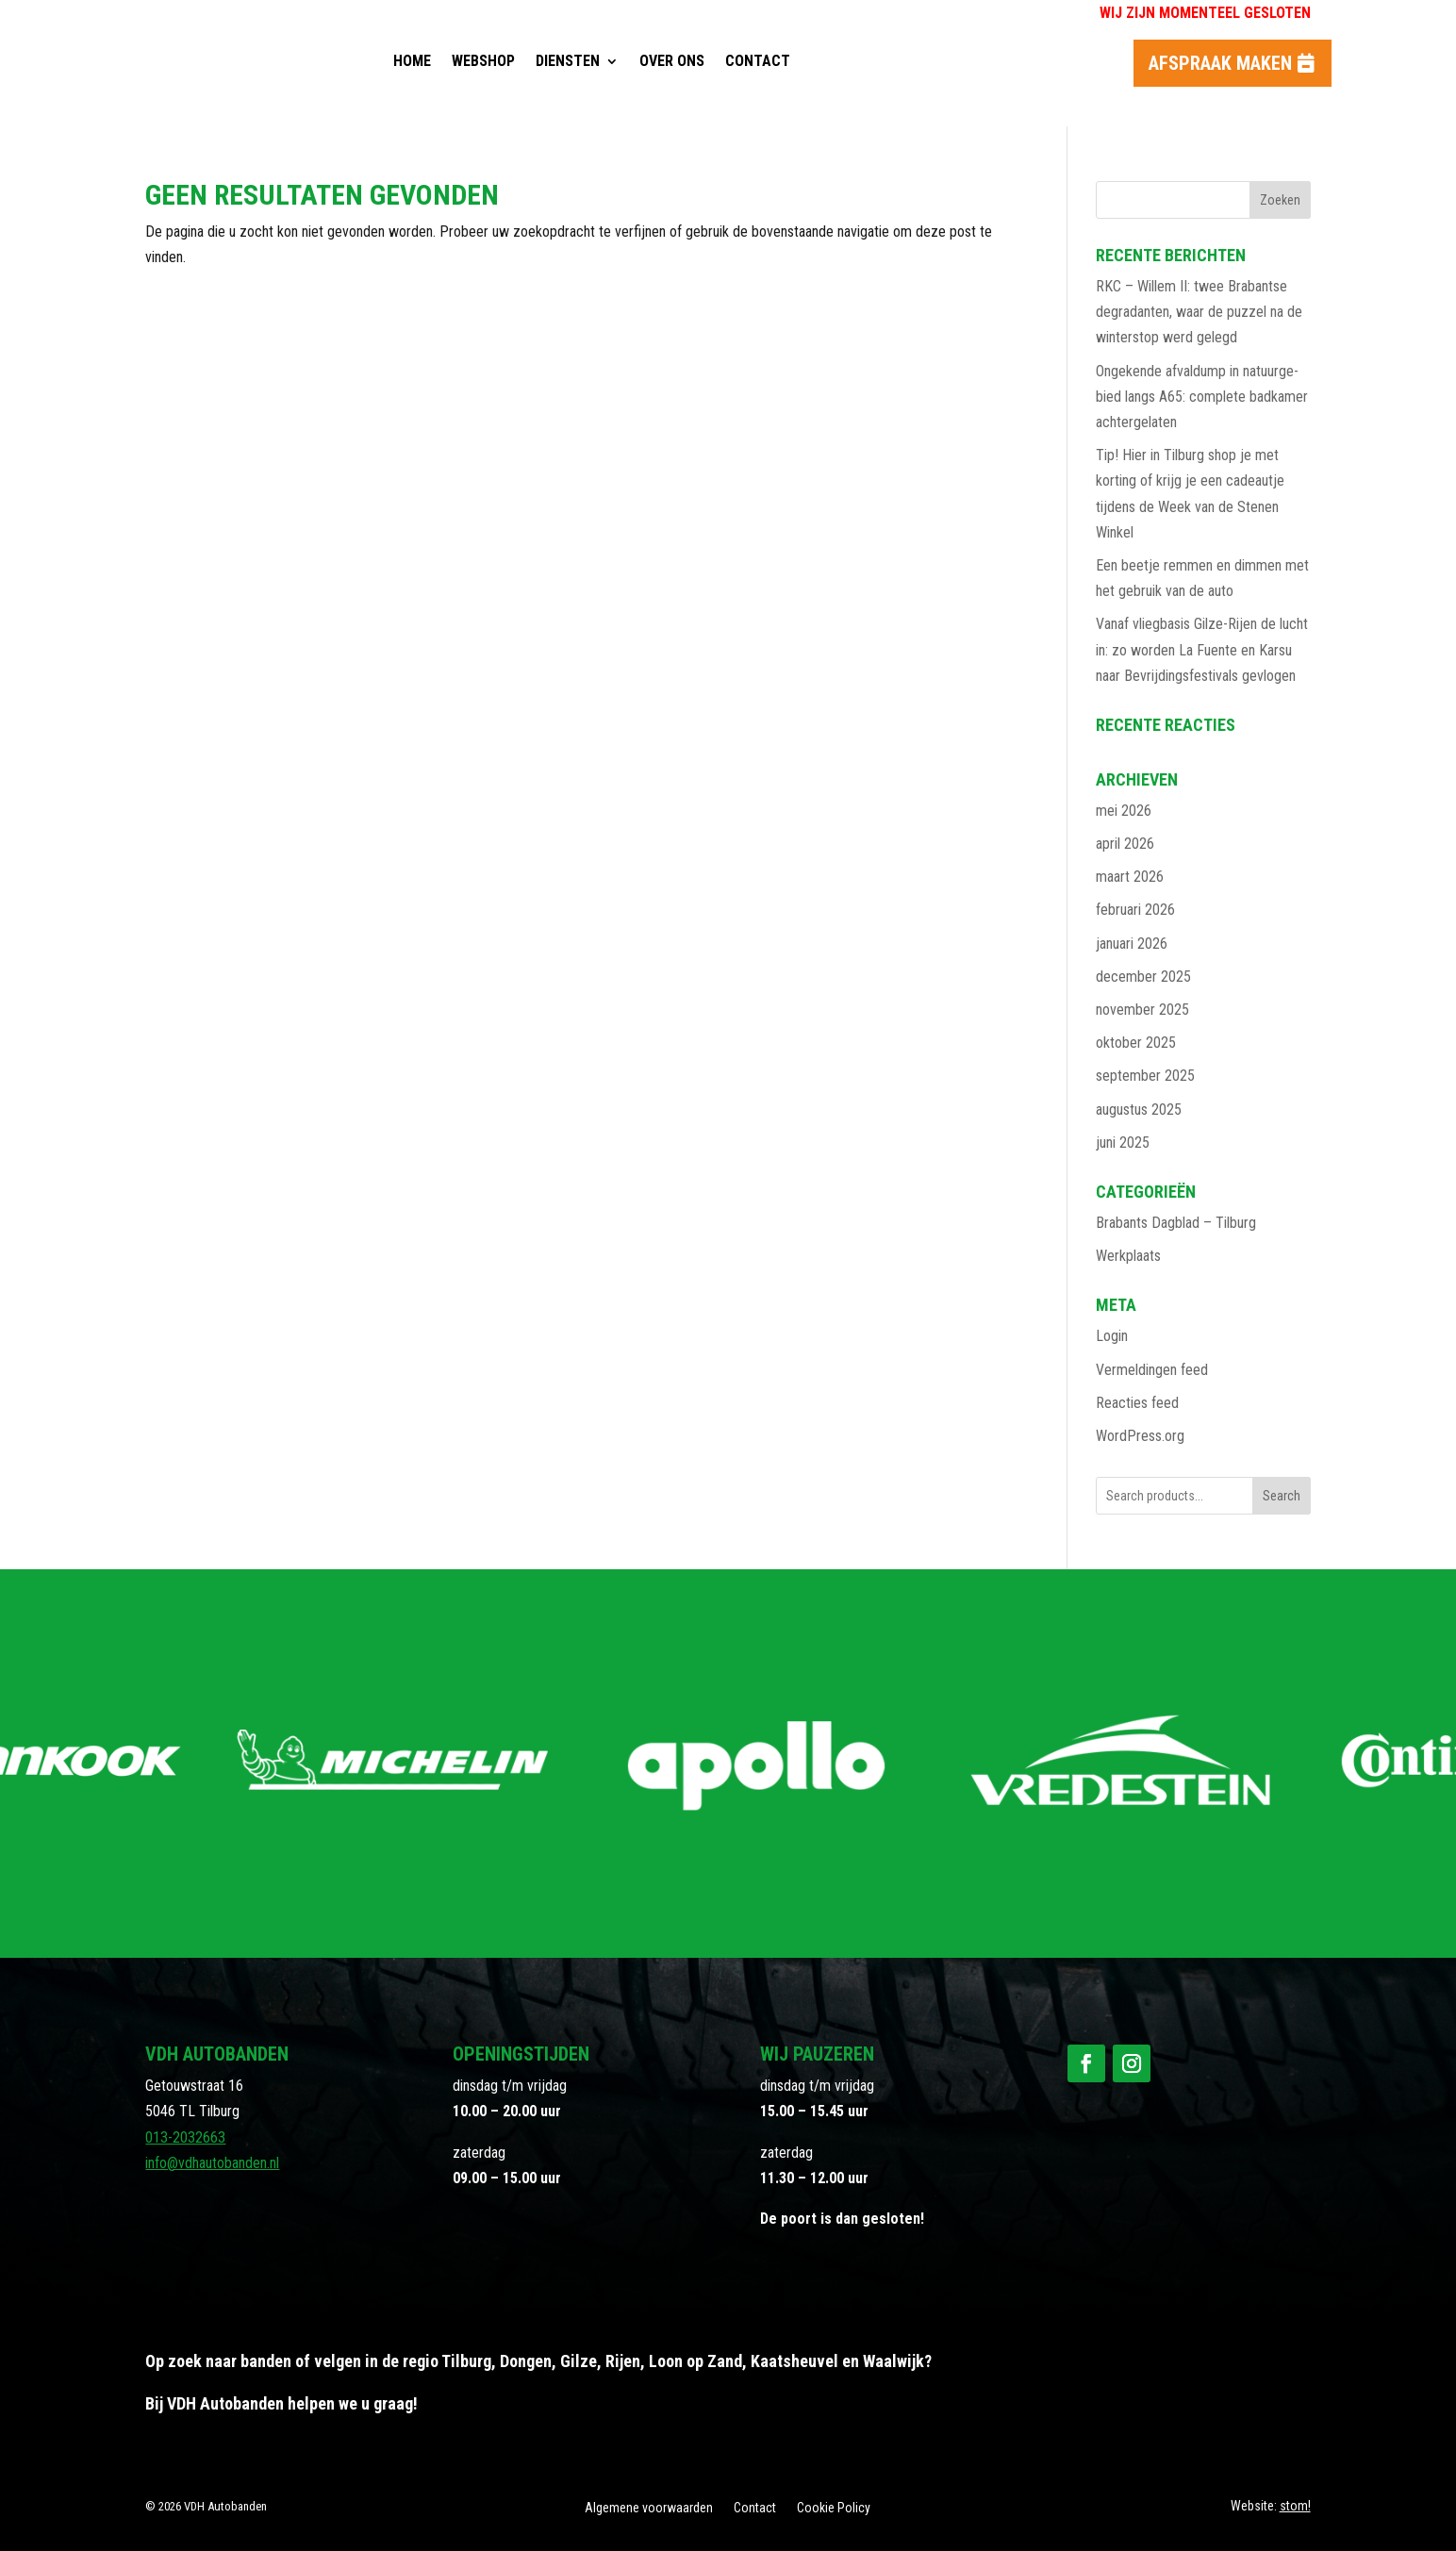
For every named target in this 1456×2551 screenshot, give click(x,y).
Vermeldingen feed (1152, 1370)
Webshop (483, 61)
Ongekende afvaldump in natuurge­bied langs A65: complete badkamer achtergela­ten (1202, 396)
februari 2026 (1135, 910)
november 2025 (1142, 1010)
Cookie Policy (833, 2508)
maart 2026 (1130, 877)
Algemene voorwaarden (649, 2508)
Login (1112, 1336)
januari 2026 (1131, 943)
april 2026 (1125, 844)
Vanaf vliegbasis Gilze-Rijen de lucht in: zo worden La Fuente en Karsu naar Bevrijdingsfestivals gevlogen (1202, 649)
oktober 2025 (1136, 1043)
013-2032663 (185, 2137)
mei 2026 (1123, 811)
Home (412, 61)
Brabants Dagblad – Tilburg (1176, 1223)
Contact (757, 61)
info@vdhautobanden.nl (212, 2163)
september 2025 (1145, 1076)
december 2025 (1143, 977)
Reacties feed (1137, 1403)
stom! (1295, 2505)
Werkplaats (1128, 1256)
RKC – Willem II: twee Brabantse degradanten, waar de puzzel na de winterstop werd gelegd (1199, 311)
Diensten (568, 61)
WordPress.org (1140, 1436)
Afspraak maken (1220, 63)
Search (1281, 1495)
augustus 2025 (1139, 1109)
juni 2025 (1123, 1142)
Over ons (671, 61)
